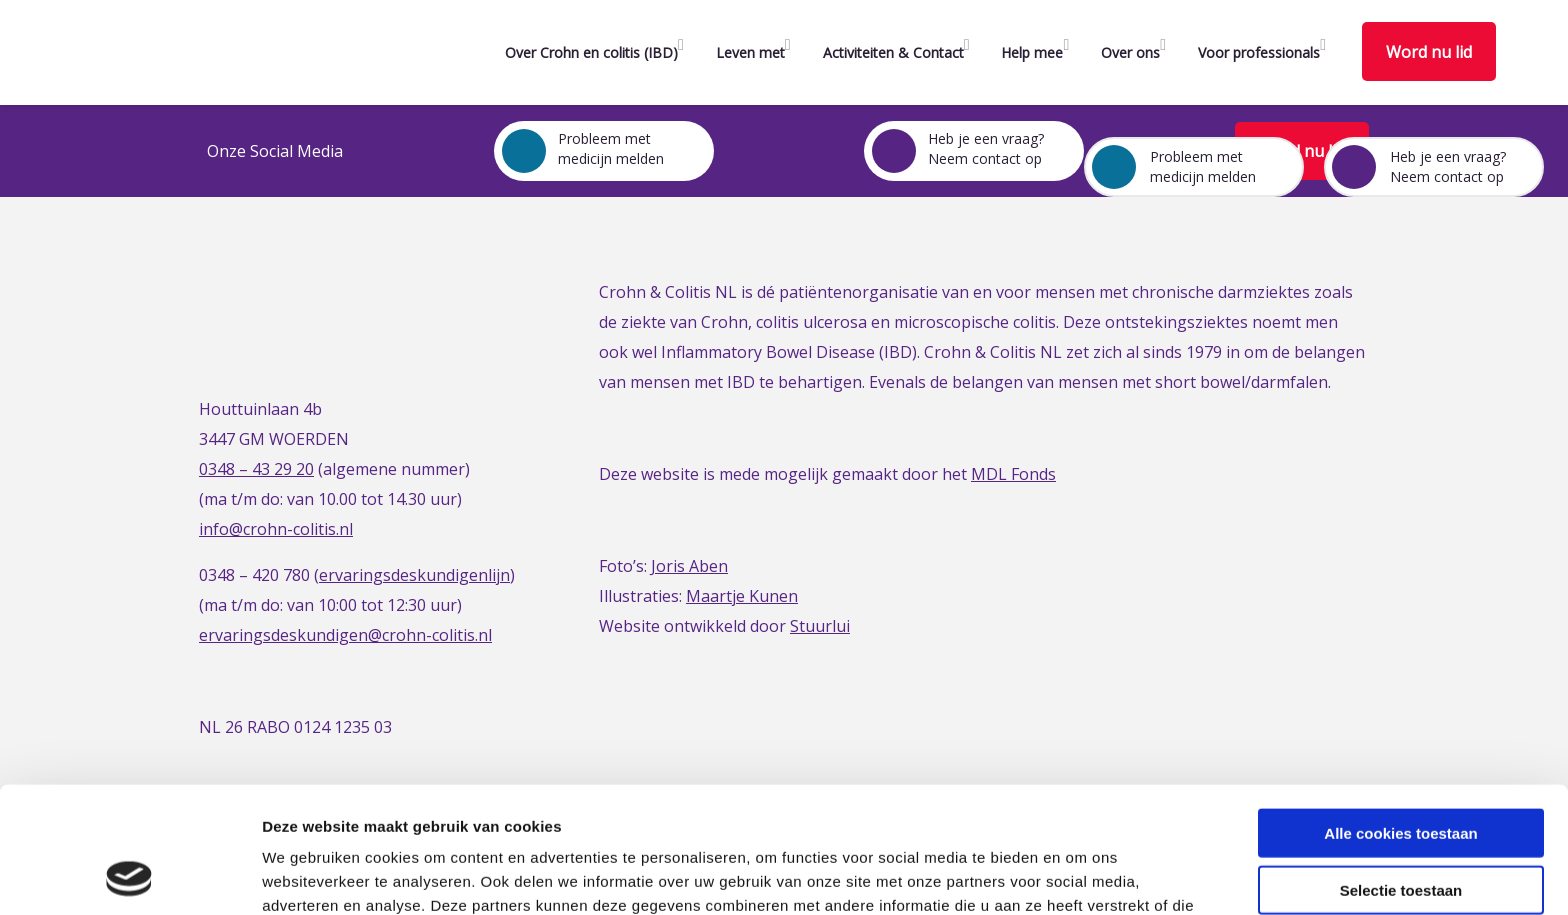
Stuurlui (820, 626)
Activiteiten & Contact (893, 52)
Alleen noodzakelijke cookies (1401, 827)
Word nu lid (1429, 52)
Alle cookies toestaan (1400, 714)
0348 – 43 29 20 (256, 469)
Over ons (1130, 52)
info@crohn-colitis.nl (276, 529)
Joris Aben (689, 566)
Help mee (1032, 52)
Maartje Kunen (742, 596)
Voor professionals (1259, 52)
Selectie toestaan (1401, 771)
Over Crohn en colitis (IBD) (591, 52)
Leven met (750, 52)
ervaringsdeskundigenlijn (414, 575)
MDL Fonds (1013, 474)
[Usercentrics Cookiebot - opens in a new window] (129, 876)
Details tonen (1080, 875)
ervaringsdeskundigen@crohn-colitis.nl (345, 635)
